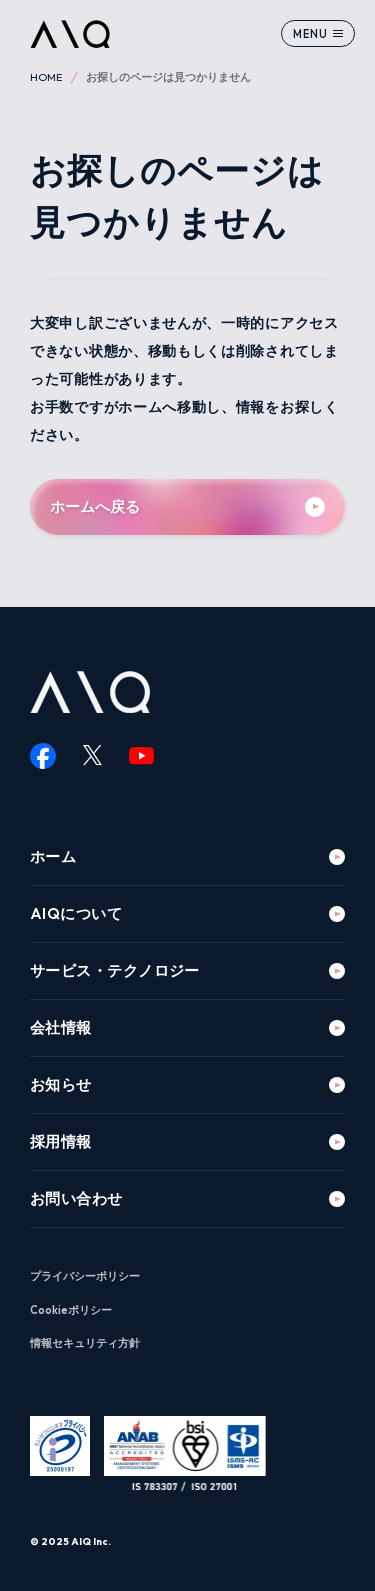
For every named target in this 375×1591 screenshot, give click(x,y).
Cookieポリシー (71, 1310)
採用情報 (61, 1141)
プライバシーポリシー (85, 1276)
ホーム (53, 856)
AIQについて (76, 913)
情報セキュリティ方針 (85, 1343)
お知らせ (61, 1084)
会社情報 (61, 1027)
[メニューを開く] (318, 33)
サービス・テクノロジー (115, 970)
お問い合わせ (76, 1198)
